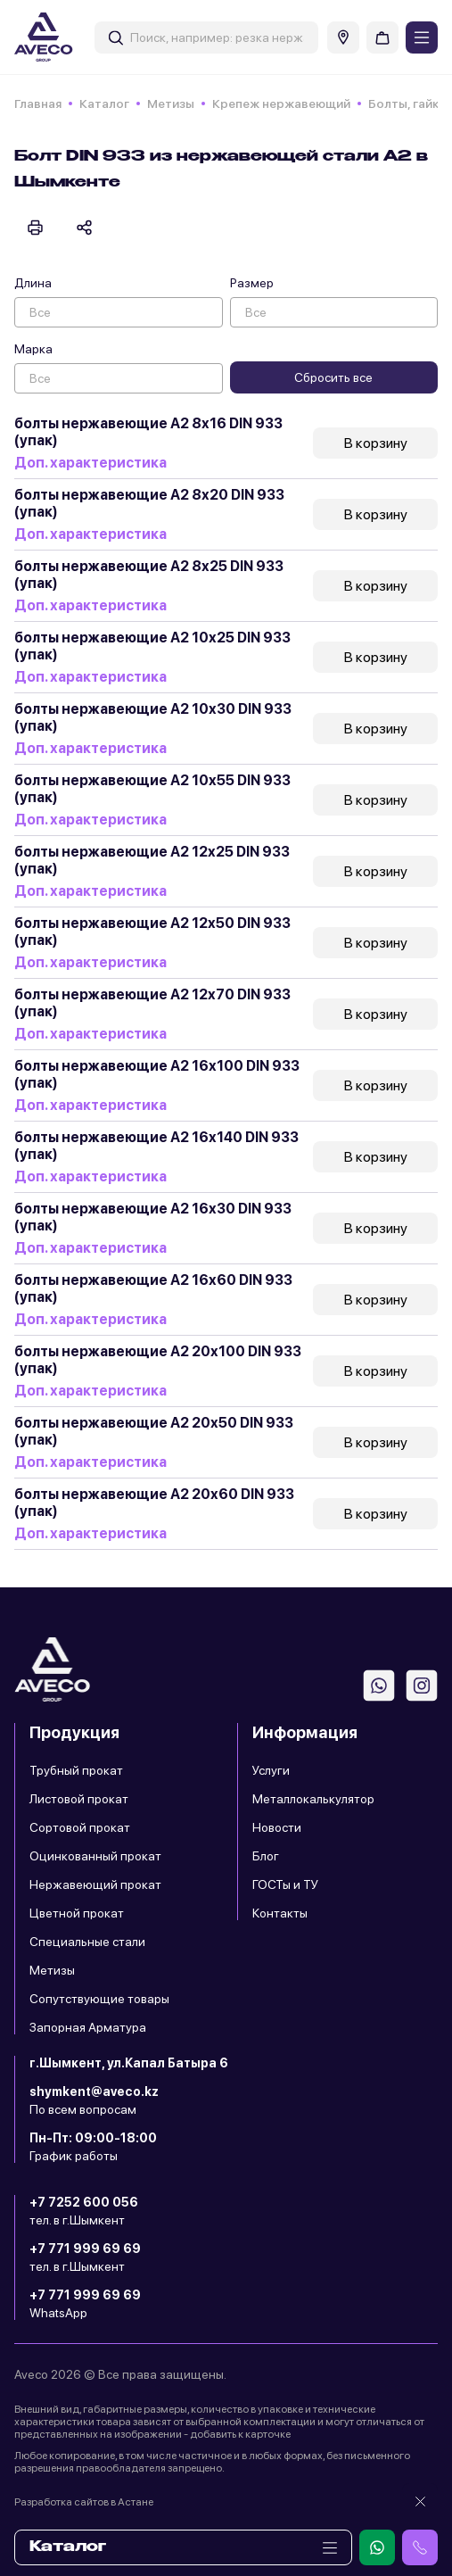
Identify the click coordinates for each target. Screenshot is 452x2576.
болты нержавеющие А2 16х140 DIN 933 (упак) (156, 1146)
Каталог (104, 103)
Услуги (271, 1770)
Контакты (280, 1913)
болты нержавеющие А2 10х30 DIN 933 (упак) (153, 717)
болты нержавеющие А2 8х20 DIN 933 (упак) (149, 503)
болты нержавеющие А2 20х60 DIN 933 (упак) (154, 1503)
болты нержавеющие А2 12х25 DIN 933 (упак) (152, 860)
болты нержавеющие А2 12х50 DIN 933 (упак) (152, 931)
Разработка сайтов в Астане (83, 2502)
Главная (38, 103)
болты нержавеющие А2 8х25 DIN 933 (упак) (149, 575)
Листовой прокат (78, 1799)
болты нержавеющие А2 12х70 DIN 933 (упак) (152, 1003)
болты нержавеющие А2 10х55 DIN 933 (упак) (152, 789)
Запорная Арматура (87, 2027)
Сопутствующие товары (99, 1999)
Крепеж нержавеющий (281, 103)
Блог (265, 1856)
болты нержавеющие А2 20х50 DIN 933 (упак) (153, 1431)
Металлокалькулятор (313, 1799)
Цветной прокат (76, 1913)
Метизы (170, 103)
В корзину (375, 443)
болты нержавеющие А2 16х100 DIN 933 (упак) (157, 1074)
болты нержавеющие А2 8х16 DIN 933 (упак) (148, 432)
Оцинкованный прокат (95, 1856)
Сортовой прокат (79, 1827)
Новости (276, 1827)
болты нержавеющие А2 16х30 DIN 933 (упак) (153, 1217)
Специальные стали (87, 1941)
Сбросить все (333, 377)
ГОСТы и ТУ (285, 1884)
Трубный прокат (76, 1770)
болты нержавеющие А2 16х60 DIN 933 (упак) (153, 1288)
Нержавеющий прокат (95, 1884)
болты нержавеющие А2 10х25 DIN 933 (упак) (152, 646)
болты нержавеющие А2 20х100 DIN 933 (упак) (157, 1360)
